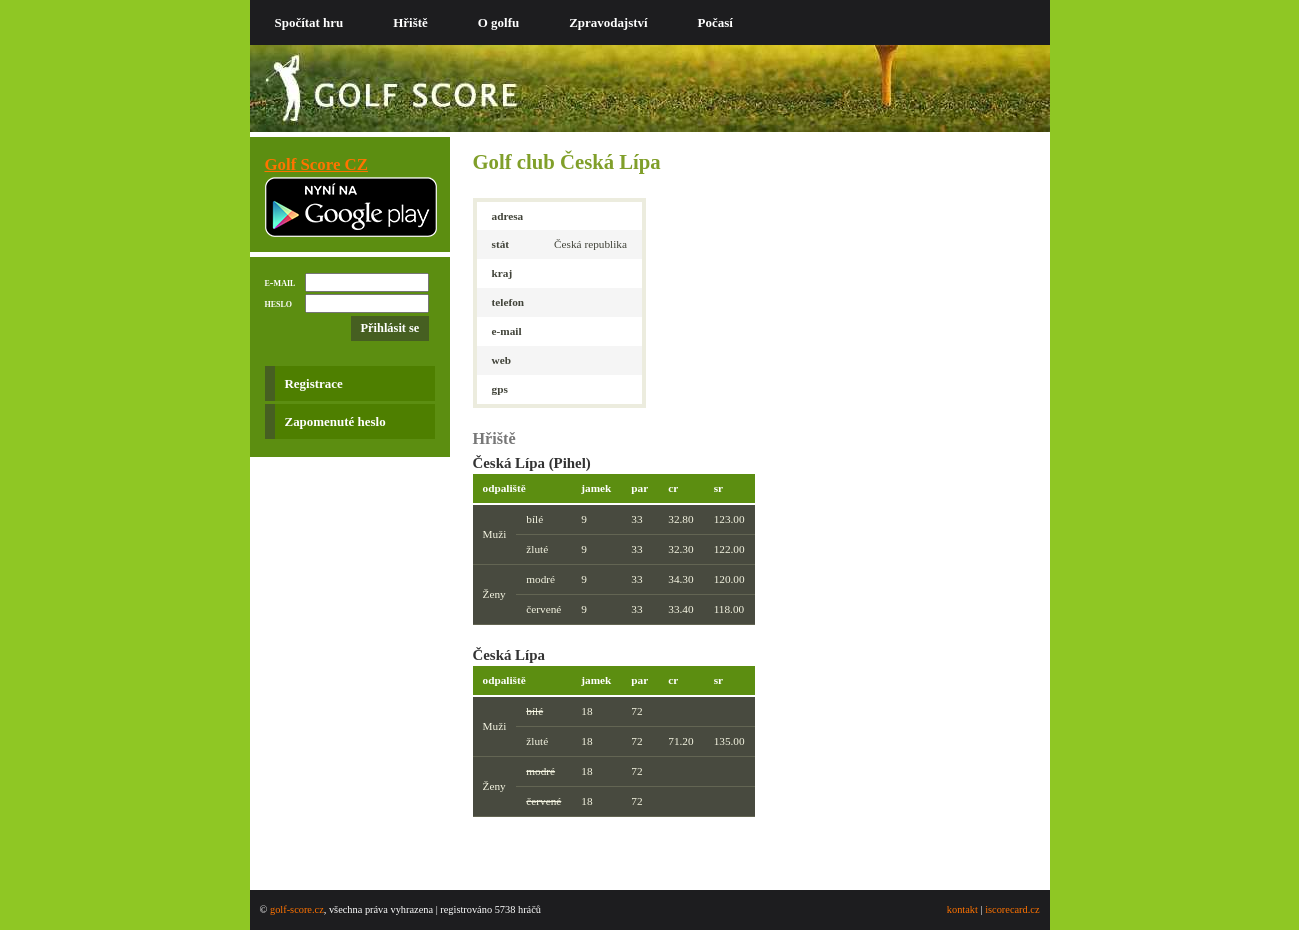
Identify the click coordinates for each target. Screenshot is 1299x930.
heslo (279, 303)
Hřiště (410, 22)
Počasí (715, 22)
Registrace (314, 383)
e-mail (280, 282)
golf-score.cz (297, 909)
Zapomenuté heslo (335, 421)
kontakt (962, 909)
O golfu (498, 22)
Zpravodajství (608, 22)
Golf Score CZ (316, 164)
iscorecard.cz (1012, 909)
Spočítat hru (309, 22)
